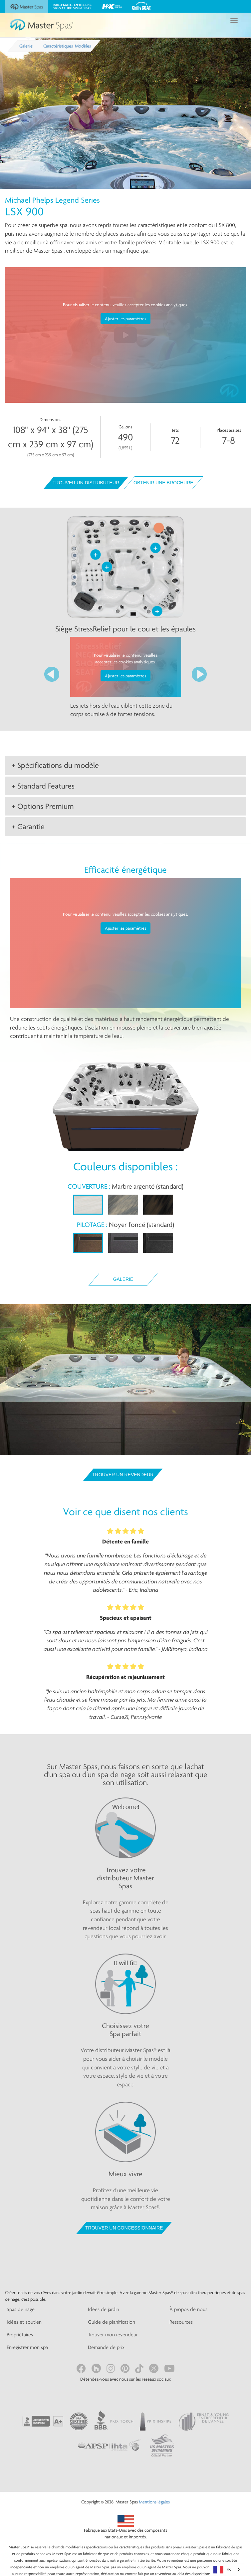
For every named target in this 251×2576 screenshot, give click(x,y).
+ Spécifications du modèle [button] (55, 765)
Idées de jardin (103, 2309)
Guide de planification (111, 2322)
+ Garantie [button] (28, 826)
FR (222, 2570)
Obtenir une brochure (163, 482)
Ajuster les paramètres (125, 318)
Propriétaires (20, 2334)
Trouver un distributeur (86, 482)
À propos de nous (188, 2309)
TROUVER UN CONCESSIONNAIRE (124, 2227)
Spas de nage (21, 2309)
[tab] (125, 765)
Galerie (123, 1279)
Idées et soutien (24, 2322)
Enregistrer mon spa (27, 2347)
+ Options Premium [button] (43, 806)
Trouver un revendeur (122, 1474)
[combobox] (227, 2569)
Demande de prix (106, 2347)
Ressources (181, 2322)
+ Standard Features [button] (43, 786)
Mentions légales (154, 2501)
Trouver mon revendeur (113, 2334)
